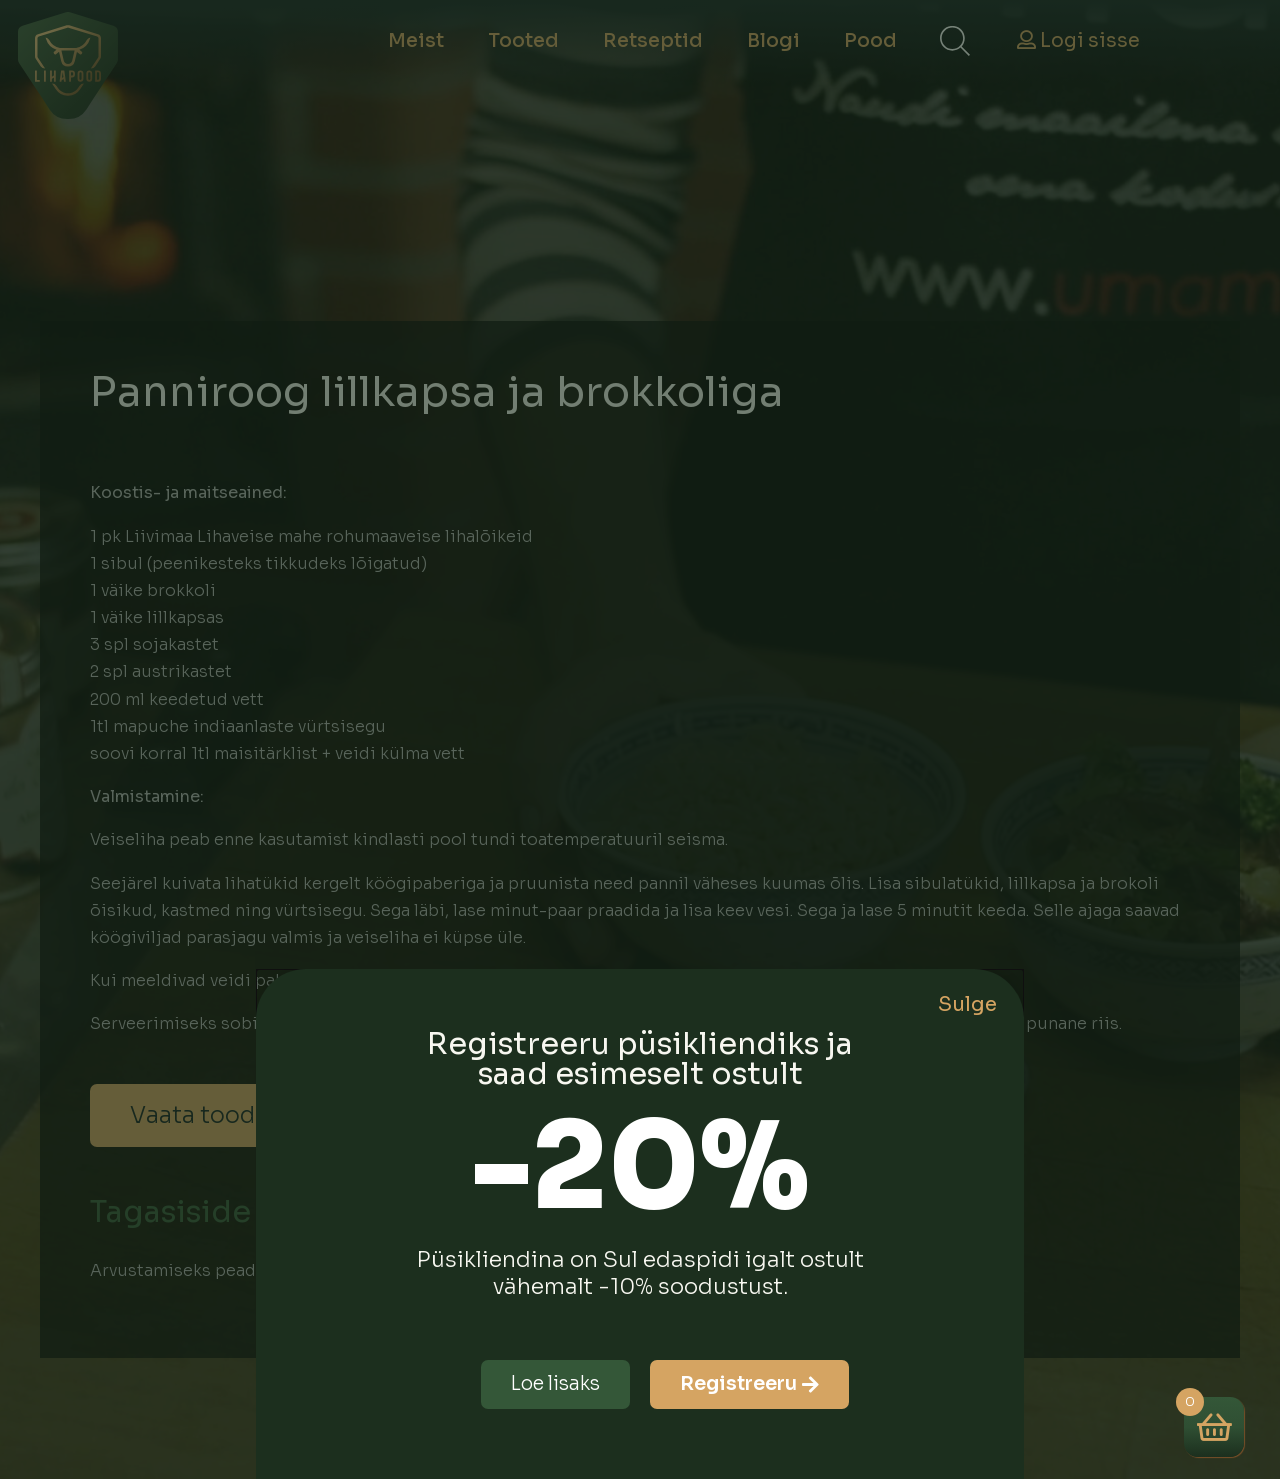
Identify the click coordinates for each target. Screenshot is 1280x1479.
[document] (640, 739)
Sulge (967, 1004)
